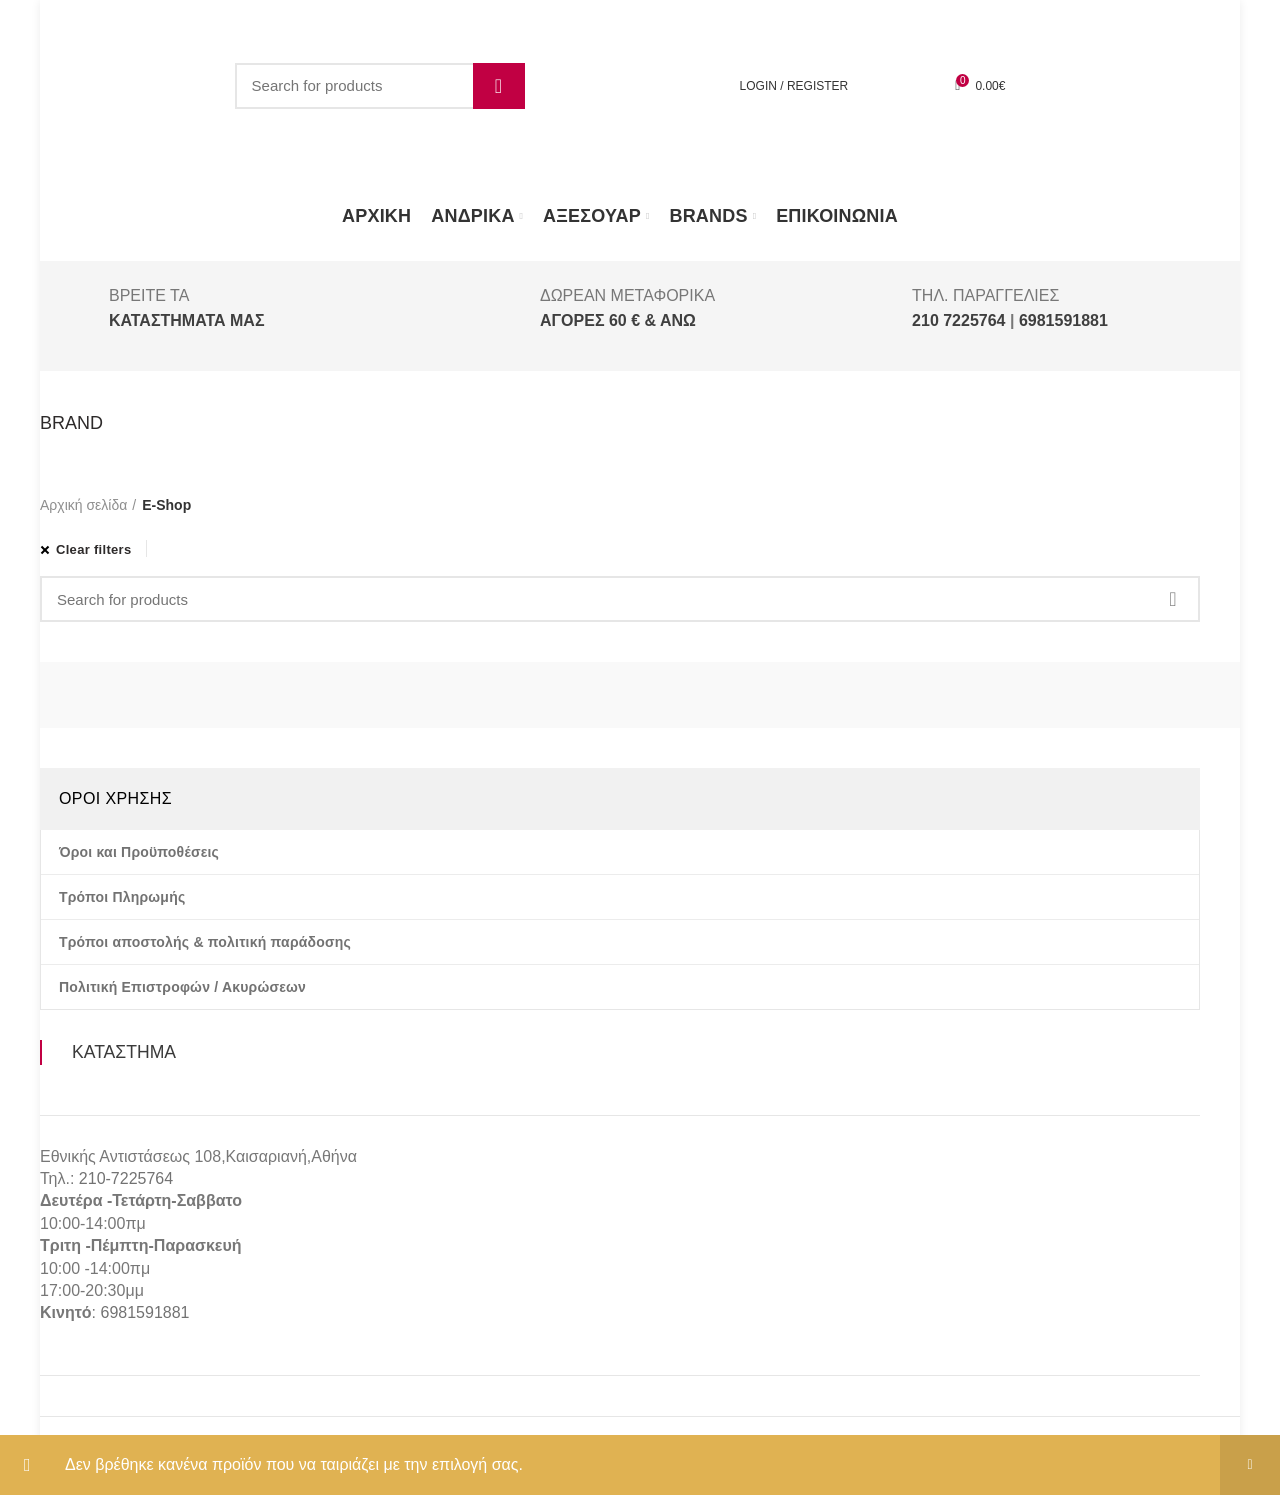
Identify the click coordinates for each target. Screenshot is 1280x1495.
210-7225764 (126, 1178)
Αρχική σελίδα (83, 505)
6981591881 (144, 1312)
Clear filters (93, 549)
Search (499, 86)
